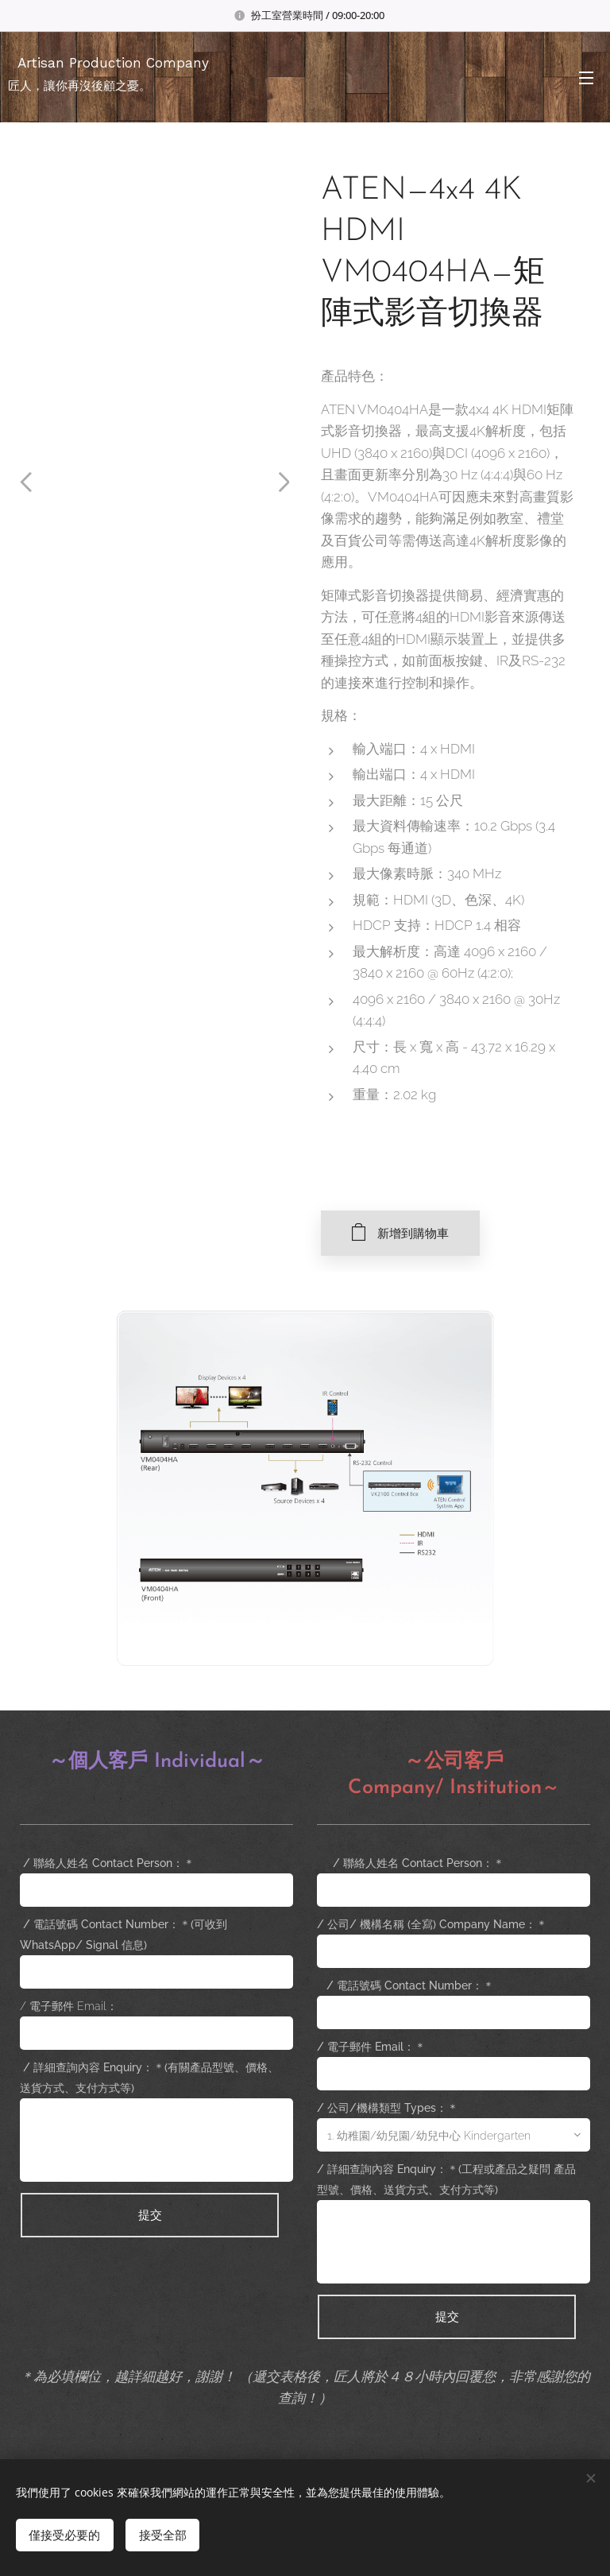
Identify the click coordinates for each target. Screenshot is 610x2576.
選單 (586, 78)
